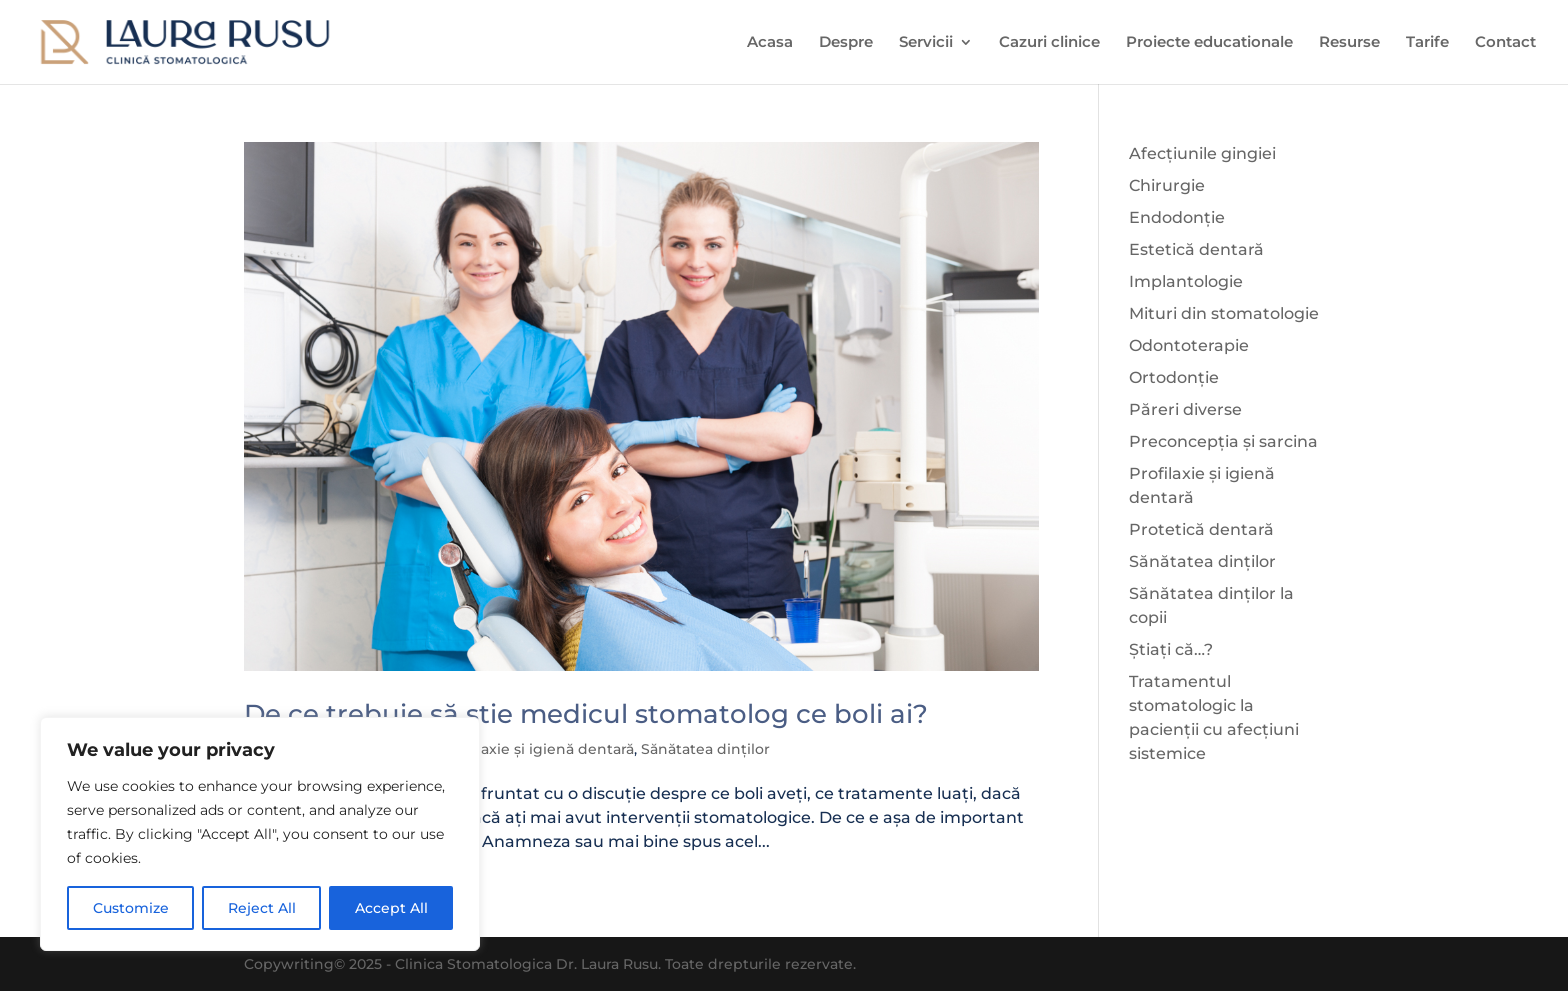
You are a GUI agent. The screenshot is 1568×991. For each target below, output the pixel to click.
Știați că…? (1171, 649)
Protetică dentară (1201, 529)
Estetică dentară (1196, 249)
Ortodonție (1174, 377)
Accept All (391, 908)
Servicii (926, 43)
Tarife (1427, 43)
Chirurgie (1167, 185)
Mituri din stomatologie (1224, 313)
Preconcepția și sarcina (1223, 441)
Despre (846, 43)
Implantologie (1186, 281)
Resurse (1349, 43)
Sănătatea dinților (705, 749)
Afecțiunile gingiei (1202, 153)
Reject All (262, 908)
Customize (131, 908)
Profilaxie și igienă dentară (538, 749)
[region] (260, 834)
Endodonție (1177, 217)
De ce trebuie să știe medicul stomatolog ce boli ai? (586, 714)
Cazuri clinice (1049, 43)
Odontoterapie (1189, 345)
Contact (1505, 43)
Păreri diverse (1185, 409)
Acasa (770, 43)
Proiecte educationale (1209, 43)
